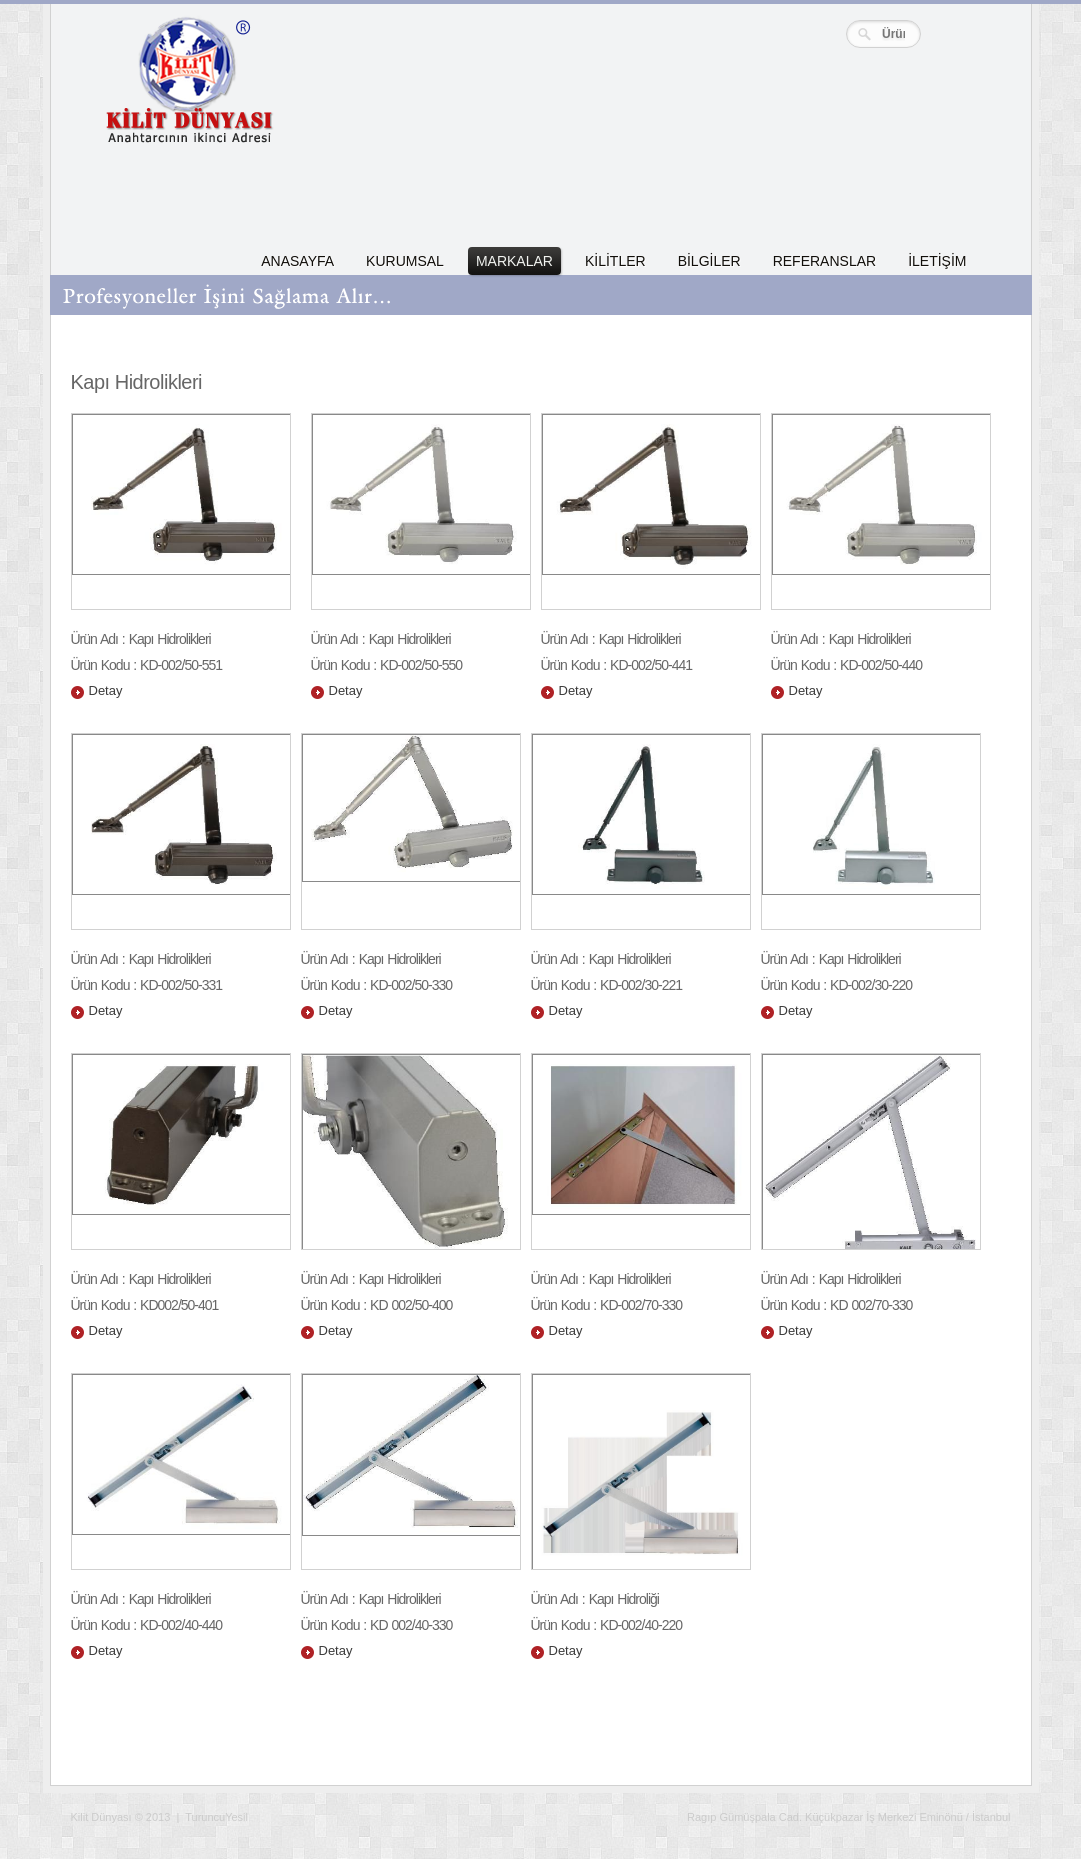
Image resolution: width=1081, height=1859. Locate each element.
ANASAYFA (297, 261)
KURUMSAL (405, 261)
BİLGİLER (709, 261)
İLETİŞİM (937, 261)
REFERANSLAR (824, 261)
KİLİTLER (615, 261)
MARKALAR (514, 261)
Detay (106, 690)
